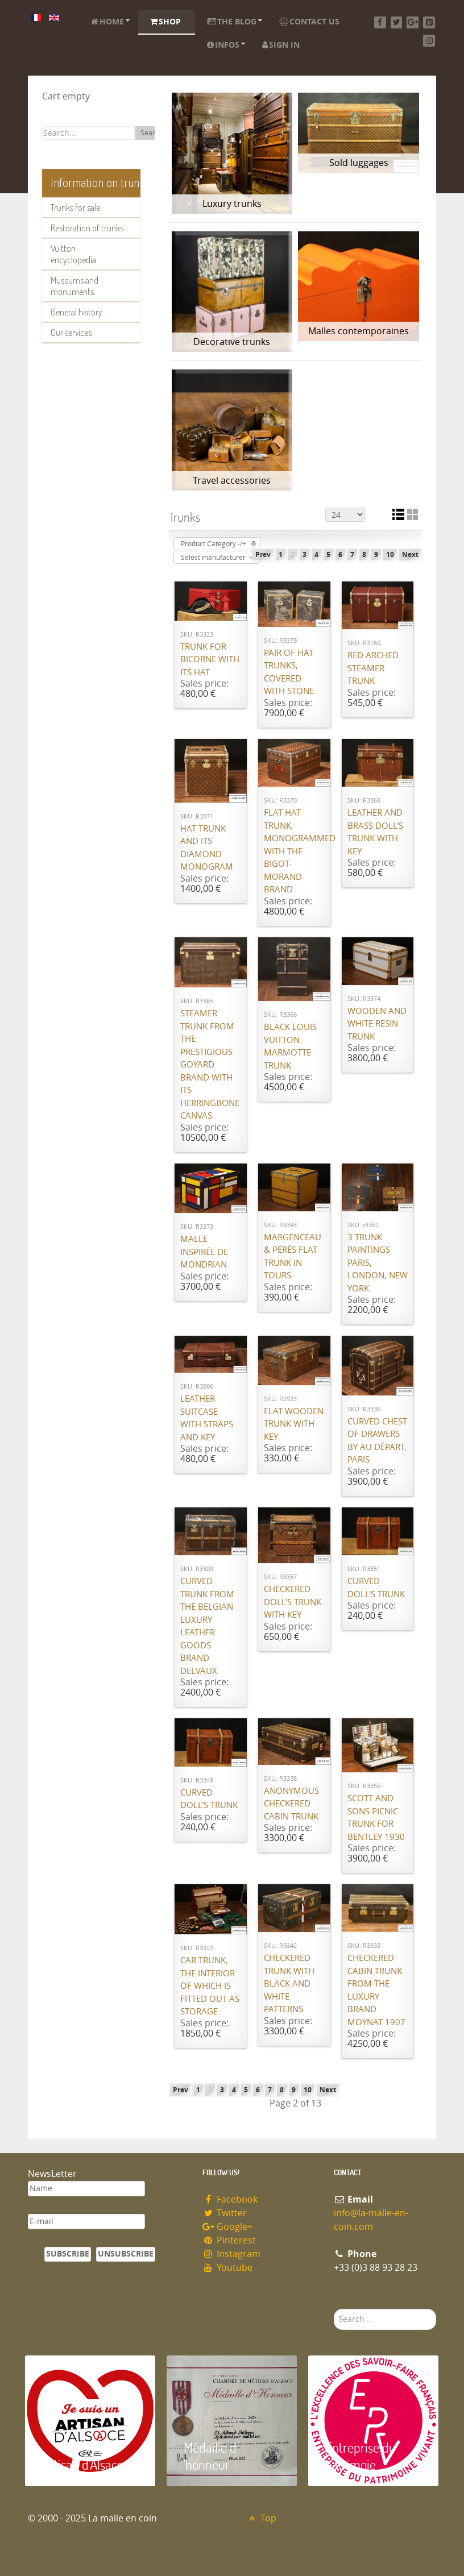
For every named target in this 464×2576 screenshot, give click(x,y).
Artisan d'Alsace (82, 2464)
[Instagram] (429, 41)
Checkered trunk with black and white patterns (289, 1983)
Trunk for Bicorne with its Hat (209, 660)
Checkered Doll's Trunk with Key (292, 1602)
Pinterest (229, 2240)
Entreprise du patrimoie (360, 2455)
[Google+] (413, 22)
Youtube (227, 2267)
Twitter (224, 2213)
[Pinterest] (429, 22)
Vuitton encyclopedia (73, 254)
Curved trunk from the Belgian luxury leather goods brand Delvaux (207, 1626)
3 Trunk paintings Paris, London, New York (377, 1263)
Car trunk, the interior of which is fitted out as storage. (209, 1986)
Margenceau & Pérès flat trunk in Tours (292, 1256)
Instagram (231, 2254)
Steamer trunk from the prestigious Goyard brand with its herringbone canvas (209, 1064)
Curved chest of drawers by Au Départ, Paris (377, 1440)
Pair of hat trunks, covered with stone (289, 672)
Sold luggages (358, 162)
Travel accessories (232, 480)
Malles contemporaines (358, 331)
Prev (263, 555)
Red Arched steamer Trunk (373, 668)
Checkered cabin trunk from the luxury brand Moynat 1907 (376, 1990)
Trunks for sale (75, 207)
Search (151, 133)
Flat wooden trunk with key (294, 1424)
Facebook (230, 2199)
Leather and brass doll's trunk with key (375, 832)
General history (76, 312)
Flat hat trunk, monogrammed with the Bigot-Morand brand (294, 851)
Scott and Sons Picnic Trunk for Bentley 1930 (376, 1817)
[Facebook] (380, 22)
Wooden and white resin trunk (377, 1024)
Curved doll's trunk (376, 1587)
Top (261, 2518)
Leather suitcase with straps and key (206, 1418)
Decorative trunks (231, 341)
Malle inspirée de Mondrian (204, 1252)
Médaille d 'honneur (210, 2455)
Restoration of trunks (87, 228)
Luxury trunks (232, 203)
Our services (71, 332)
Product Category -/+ (213, 544)
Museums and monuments (74, 286)
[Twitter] (397, 22)
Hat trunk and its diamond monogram (206, 848)
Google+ (227, 2226)
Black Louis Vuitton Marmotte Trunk (290, 1046)
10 (390, 555)
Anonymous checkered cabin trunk (291, 1804)
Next (410, 555)
